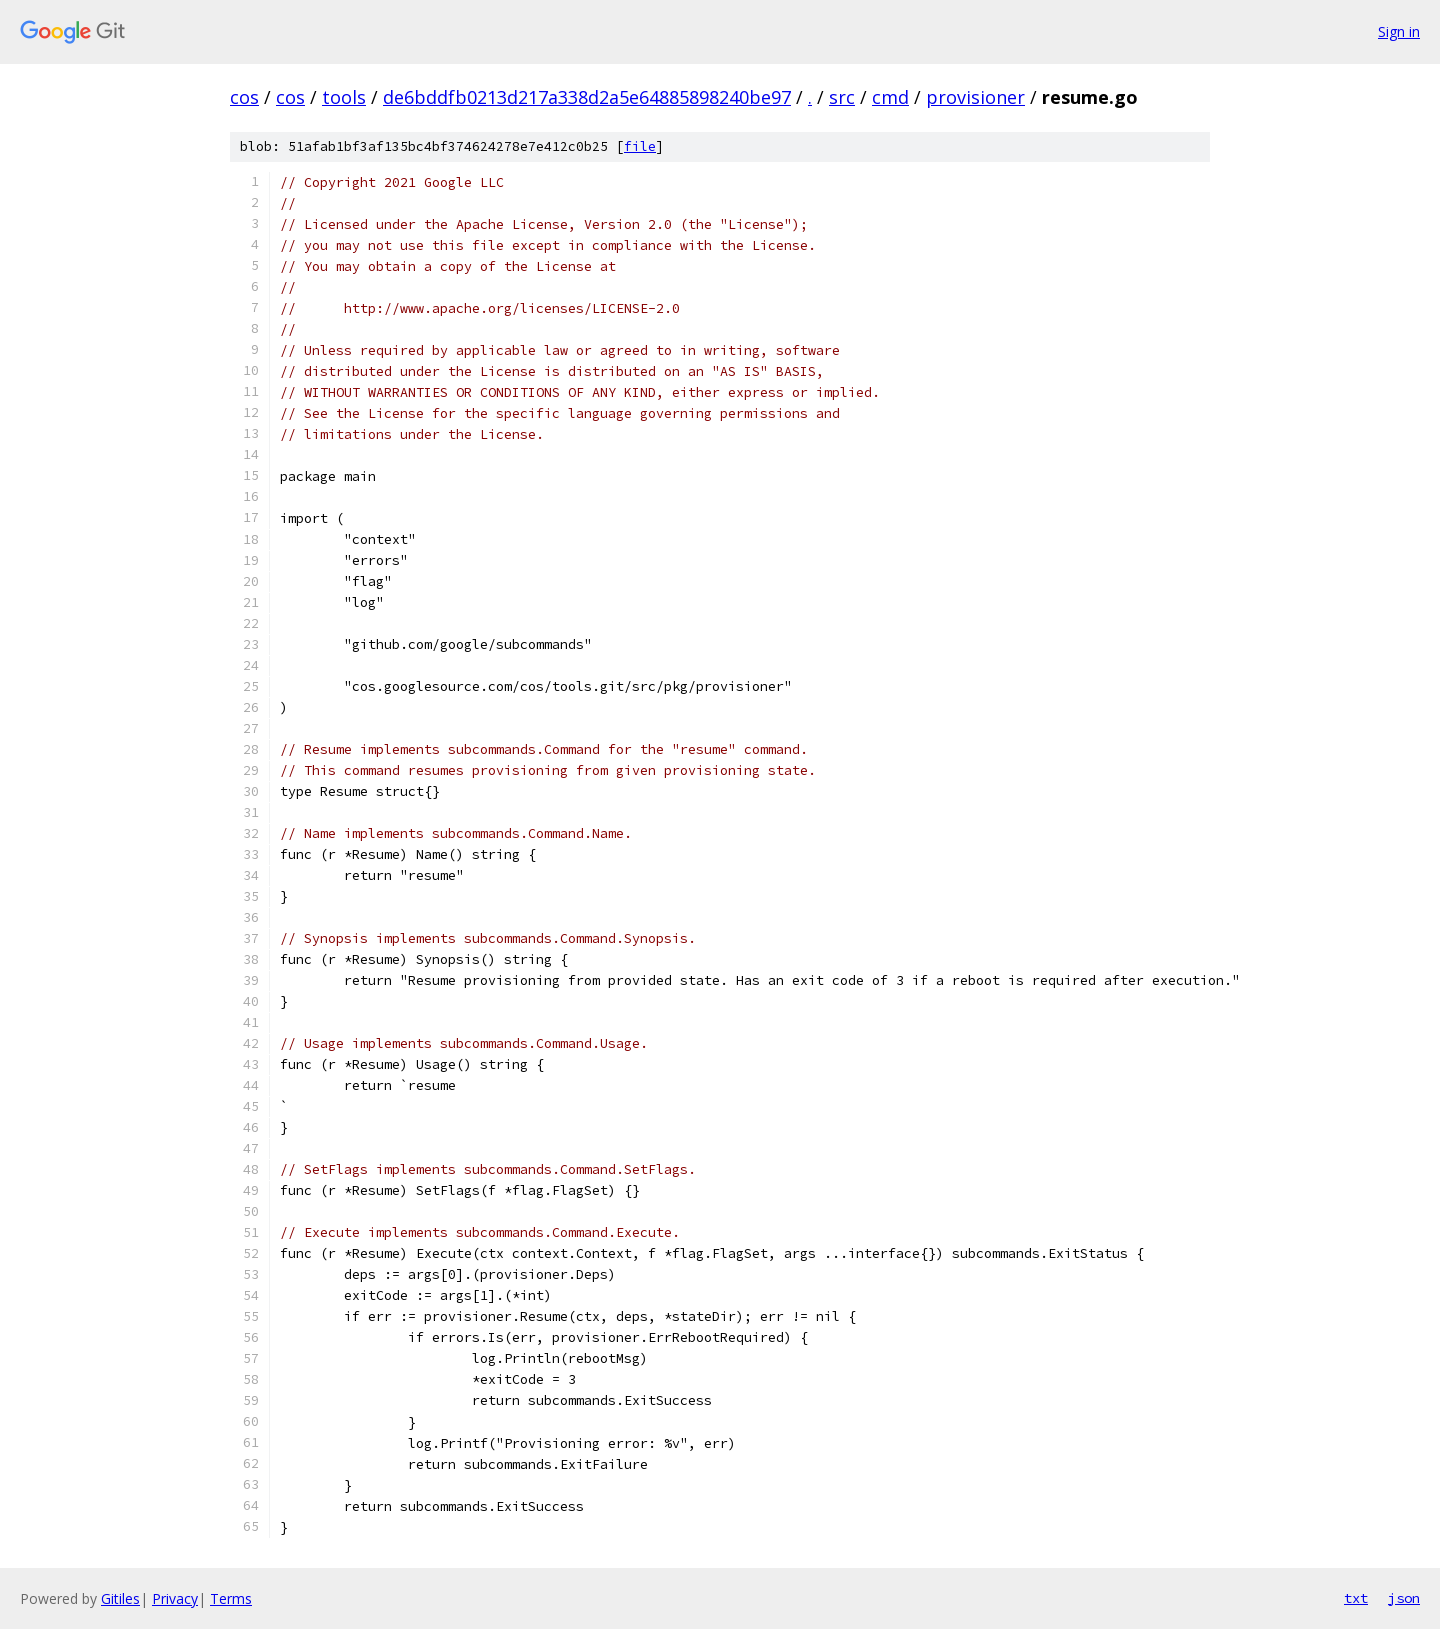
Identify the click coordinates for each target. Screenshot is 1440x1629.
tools (344, 97)
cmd (890, 97)
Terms (231, 1598)
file (640, 146)
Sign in (1399, 31)
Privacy (175, 1598)
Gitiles (120, 1598)
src (842, 97)
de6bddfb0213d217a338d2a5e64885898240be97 (587, 97)
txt (1356, 1598)
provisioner (975, 97)
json (1404, 1598)
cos (244, 97)
